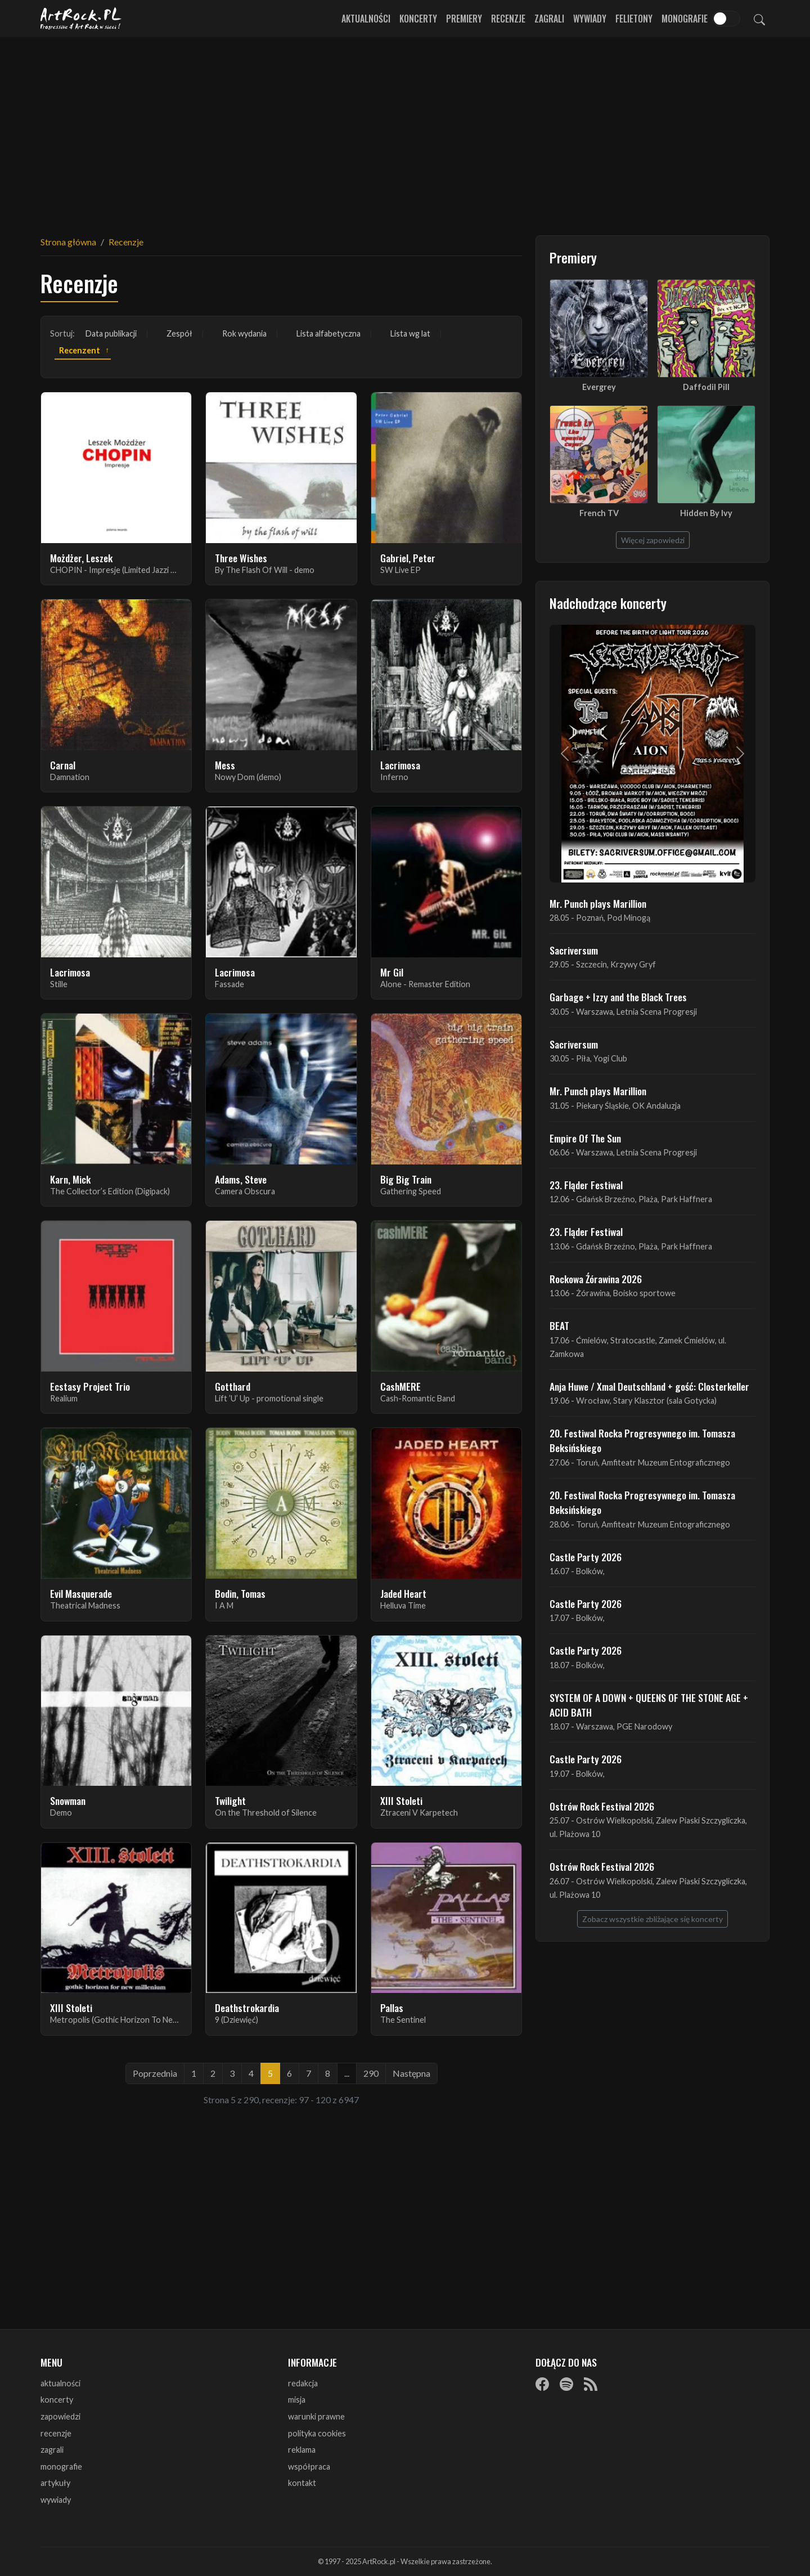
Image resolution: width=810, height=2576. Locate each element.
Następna (411, 2073)
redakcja (303, 2383)
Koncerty (418, 18)
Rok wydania (244, 333)
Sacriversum (574, 950)
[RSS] (590, 2384)
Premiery (464, 18)
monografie (61, 2466)
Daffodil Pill (706, 387)
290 (371, 2073)
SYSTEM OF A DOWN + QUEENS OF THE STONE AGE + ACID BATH (649, 1704)
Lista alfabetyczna (328, 333)
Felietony (633, 18)
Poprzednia (155, 2073)
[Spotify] (566, 2384)
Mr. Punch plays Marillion (598, 903)
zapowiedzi (60, 2416)
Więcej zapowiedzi (653, 540)
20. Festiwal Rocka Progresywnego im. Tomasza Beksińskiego (642, 1440)
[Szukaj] (759, 18)
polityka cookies (317, 2433)
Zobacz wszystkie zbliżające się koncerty (652, 1919)
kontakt (302, 2483)
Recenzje (508, 18)
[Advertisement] (405, 129)
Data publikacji (111, 333)
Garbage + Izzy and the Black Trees (618, 996)
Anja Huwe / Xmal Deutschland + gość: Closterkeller (649, 1386)
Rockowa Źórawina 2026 (596, 1278)
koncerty (56, 2399)
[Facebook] (542, 2384)
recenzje (55, 2433)
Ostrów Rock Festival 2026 (602, 1806)
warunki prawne (316, 2416)
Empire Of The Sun (585, 1138)
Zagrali (549, 18)
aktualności (60, 2383)
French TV (599, 513)
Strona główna (68, 241)
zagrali (52, 2449)
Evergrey (599, 387)
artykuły (55, 2483)
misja (296, 2399)
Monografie (685, 18)
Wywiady (589, 18)
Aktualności (365, 18)
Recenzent (79, 350)
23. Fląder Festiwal (586, 1184)
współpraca (309, 2466)
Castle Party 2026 (586, 1556)
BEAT (559, 1325)
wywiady (55, 2500)
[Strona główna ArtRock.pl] (81, 19)
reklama (302, 2449)
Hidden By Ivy (706, 513)
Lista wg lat (410, 333)
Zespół (179, 333)
